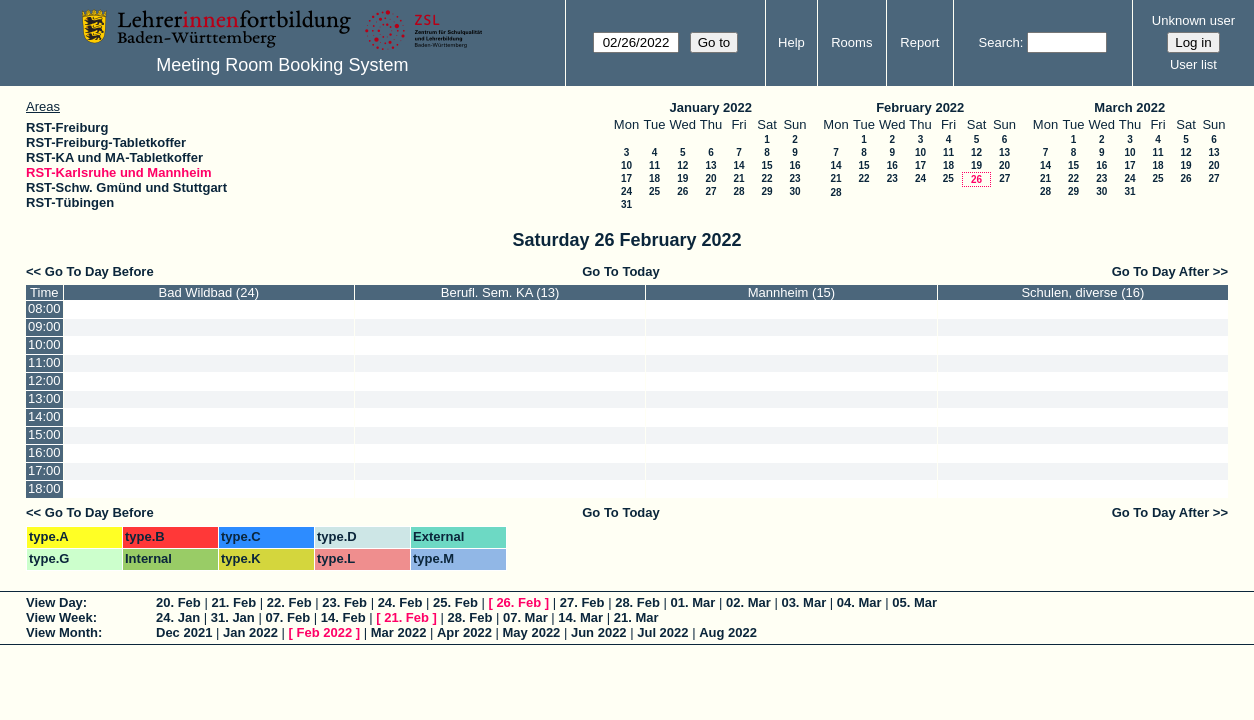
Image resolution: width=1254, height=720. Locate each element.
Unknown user (1193, 20)
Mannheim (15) (791, 292)
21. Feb (233, 602)
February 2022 (920, 107)
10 (626, 165)
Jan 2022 (250, 632)
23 (794, 178)
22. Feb (289, 602)
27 (710, 191)
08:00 (44, 308)
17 (626, 178)
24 (626, 191)
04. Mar (859, 602)
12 (682, 165)
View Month (62, 632)
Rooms (851, 42)
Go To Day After (1161, 271)
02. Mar (748, 602)
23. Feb (344, 602)
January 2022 (711, 107)
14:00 (44, 416)
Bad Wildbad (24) (209, 292)
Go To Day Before (99, 271)
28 (738, 191)
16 (794, 165)
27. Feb (582, 602)
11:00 (44, 362)
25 (654, 191)
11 (654, 165)
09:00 (44, 326)
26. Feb (518, 602)
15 (766, 165)
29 (766, 191)
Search (999, 42)
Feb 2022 (325, 632)
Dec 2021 (184, 632)
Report (919, 42)
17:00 (44, 470)
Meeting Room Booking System (282, 65)
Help (791, 42)
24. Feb (400, 602)
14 (738, 165)
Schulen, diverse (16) (1082, 292)
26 (682, 191)
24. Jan (178, 617)
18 (654, 178)
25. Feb (455, 602)
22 (766, 178)
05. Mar (914, 602)
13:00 (44, 398)
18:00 (44, 488)
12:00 (44, 380)
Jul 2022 (662, 632)
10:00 (44, 344)
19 (682, 178)
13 (710, 165)
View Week (59, 617)
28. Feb (637, 602)
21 (738, 178)
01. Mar (693, 602)
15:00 (44, 434)
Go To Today (621, 271)
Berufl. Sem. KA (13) (500, 292)
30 (794, 191)
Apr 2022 (464, 632)
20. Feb (178, 602)
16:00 (44, 452)
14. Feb (343, 617)
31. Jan (233, 617)
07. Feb (287, 617)
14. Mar (580, 617)
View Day (54, 602)
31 (626, 204)
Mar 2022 (399, 632)
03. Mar (803, 602)
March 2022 (1129, 107)
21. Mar (636, 617)
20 (710, 178)
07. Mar (525, 617)
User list (1193, 64)
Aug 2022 (728, 632)
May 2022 (532, 632)
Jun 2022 (599, 632)
